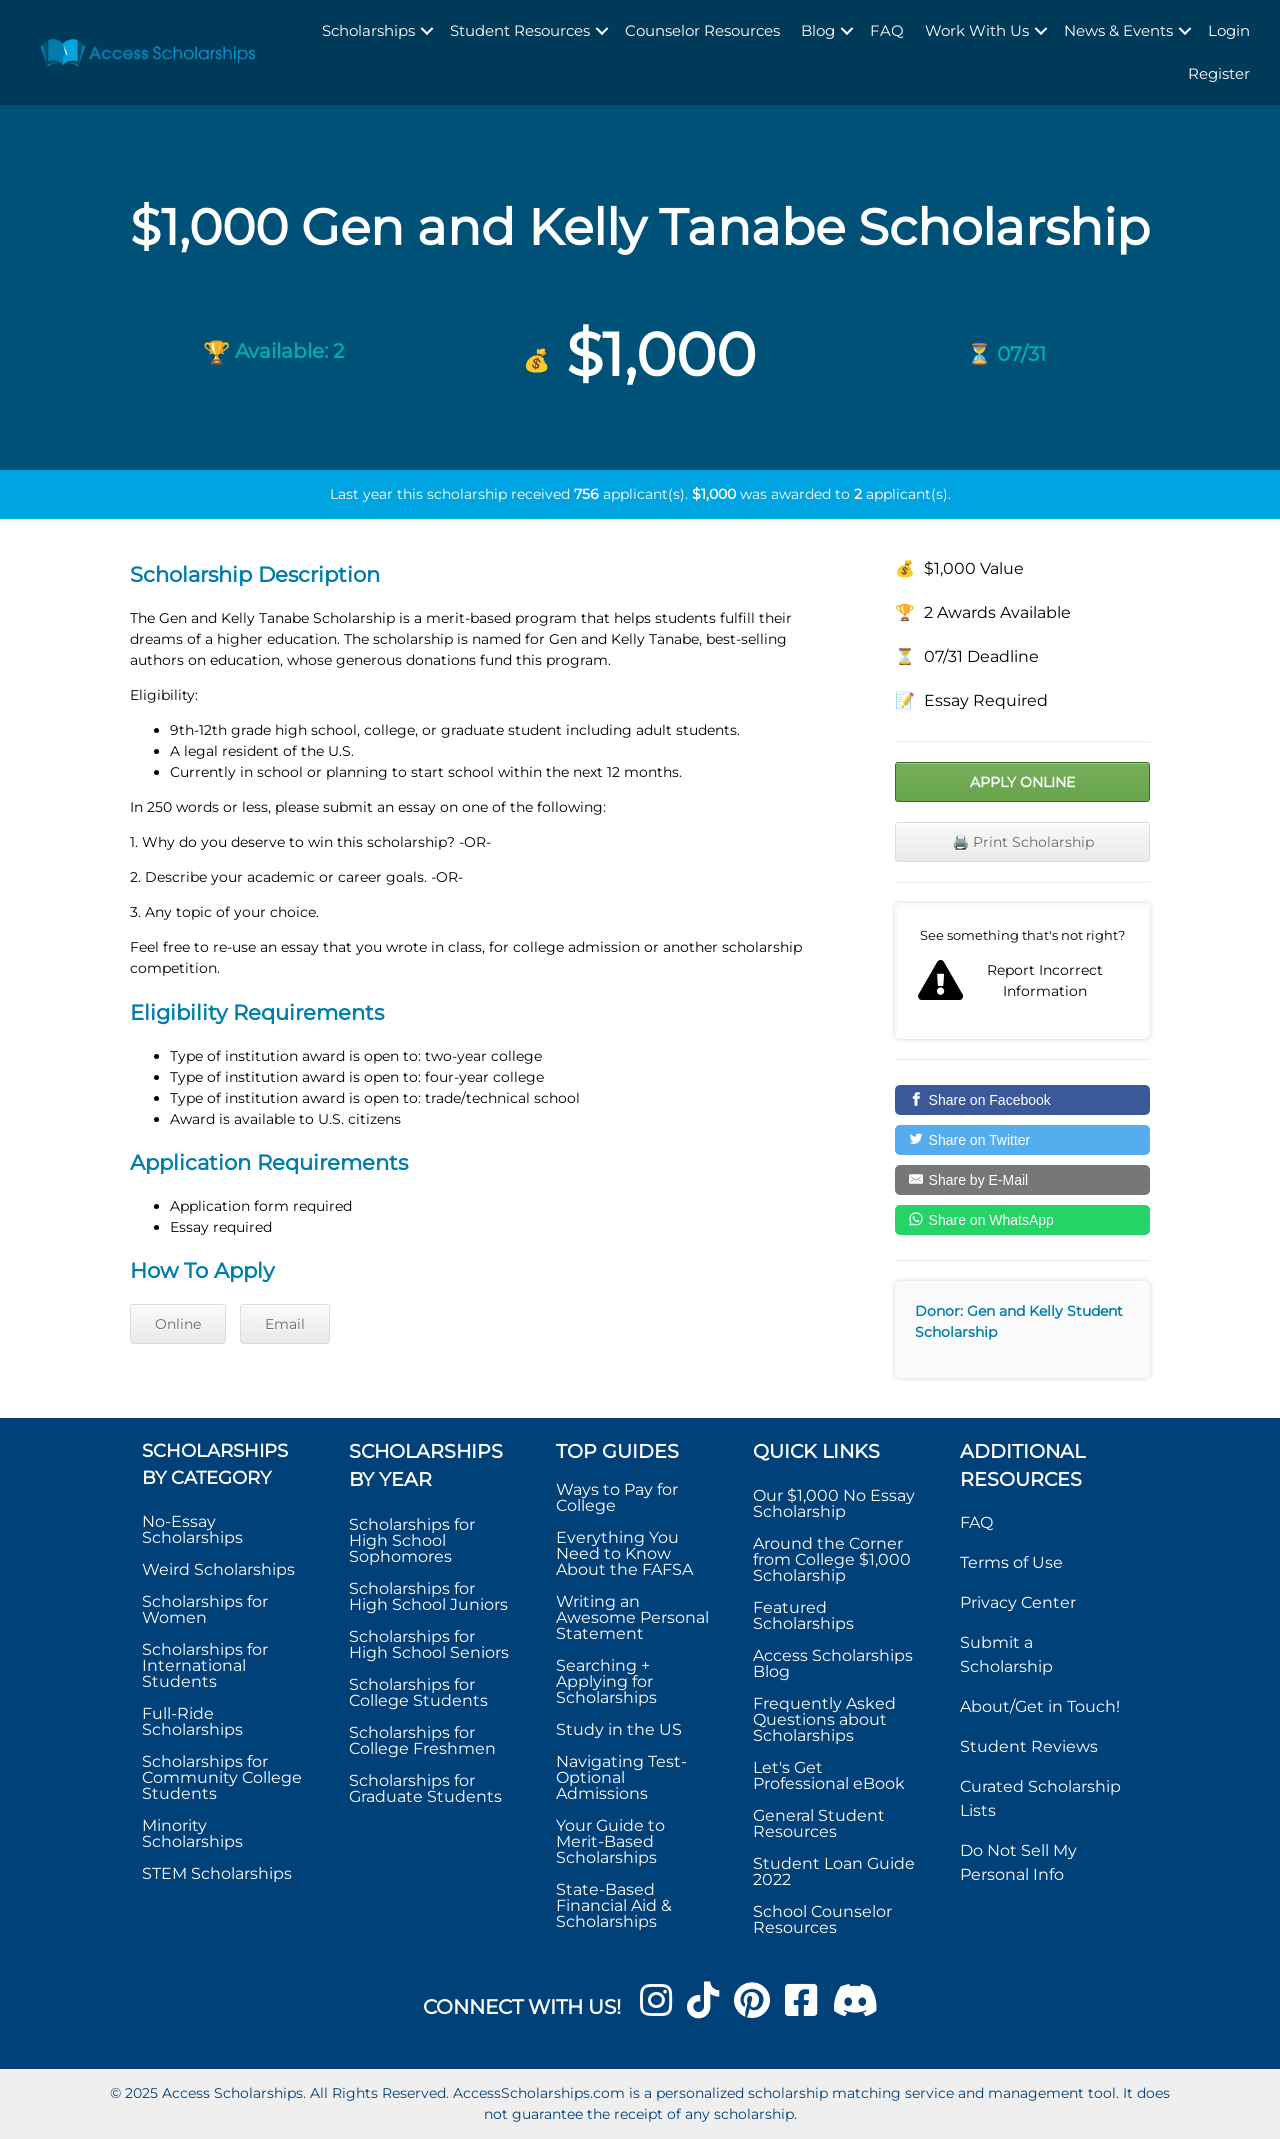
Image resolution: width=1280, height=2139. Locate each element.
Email (285, 1324)
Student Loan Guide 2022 (834, 1871)
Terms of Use (1011, 1562)
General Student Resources (819, 1823)
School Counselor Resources (822, 1919)
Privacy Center (1018, 1602)
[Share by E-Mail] (1022, 1180)
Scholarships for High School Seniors (429, 1644)
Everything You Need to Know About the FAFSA (624, 1553)
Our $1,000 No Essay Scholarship (834, 1503)
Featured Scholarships (805, 1615)
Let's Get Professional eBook (829, 1775)
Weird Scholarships (218, 1569)
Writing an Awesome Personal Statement (632, 1617)
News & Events (1118, 30)
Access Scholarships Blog (833, 1663)
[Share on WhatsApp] (1022, 1220)
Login (1229, 30)
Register (1219, 73)
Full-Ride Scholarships (192, 1721)
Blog (818, 30)
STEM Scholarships (217, 1873)
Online (178, 1324)
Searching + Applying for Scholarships (606, 1681)
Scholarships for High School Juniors (428, 1596)
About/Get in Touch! (1040, 1706)
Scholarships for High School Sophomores (412, 1540)
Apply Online (1022, 782)
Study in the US (619, 1729)
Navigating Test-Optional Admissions (621, 1777)
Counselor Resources (702, 30)
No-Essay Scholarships (192, 1529)
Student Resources (520, 30)
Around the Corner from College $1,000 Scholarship (832, 1559)
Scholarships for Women (205, 1609)
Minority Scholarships (192, 1833)
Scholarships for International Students (205, 1665)
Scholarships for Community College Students (222, 1777)
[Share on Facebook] (1022, 1100)
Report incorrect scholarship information (1022, 971)
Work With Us (977, 30)
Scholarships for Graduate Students (425, 1788)
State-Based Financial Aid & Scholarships (614, 1905)
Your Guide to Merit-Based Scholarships (610, 1841)
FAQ (887, 30)
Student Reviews (1029, 1746)
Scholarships (368, 30)
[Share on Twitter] (1022, 1140)
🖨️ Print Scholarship (1023, 842)
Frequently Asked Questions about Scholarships (824, 1719)
